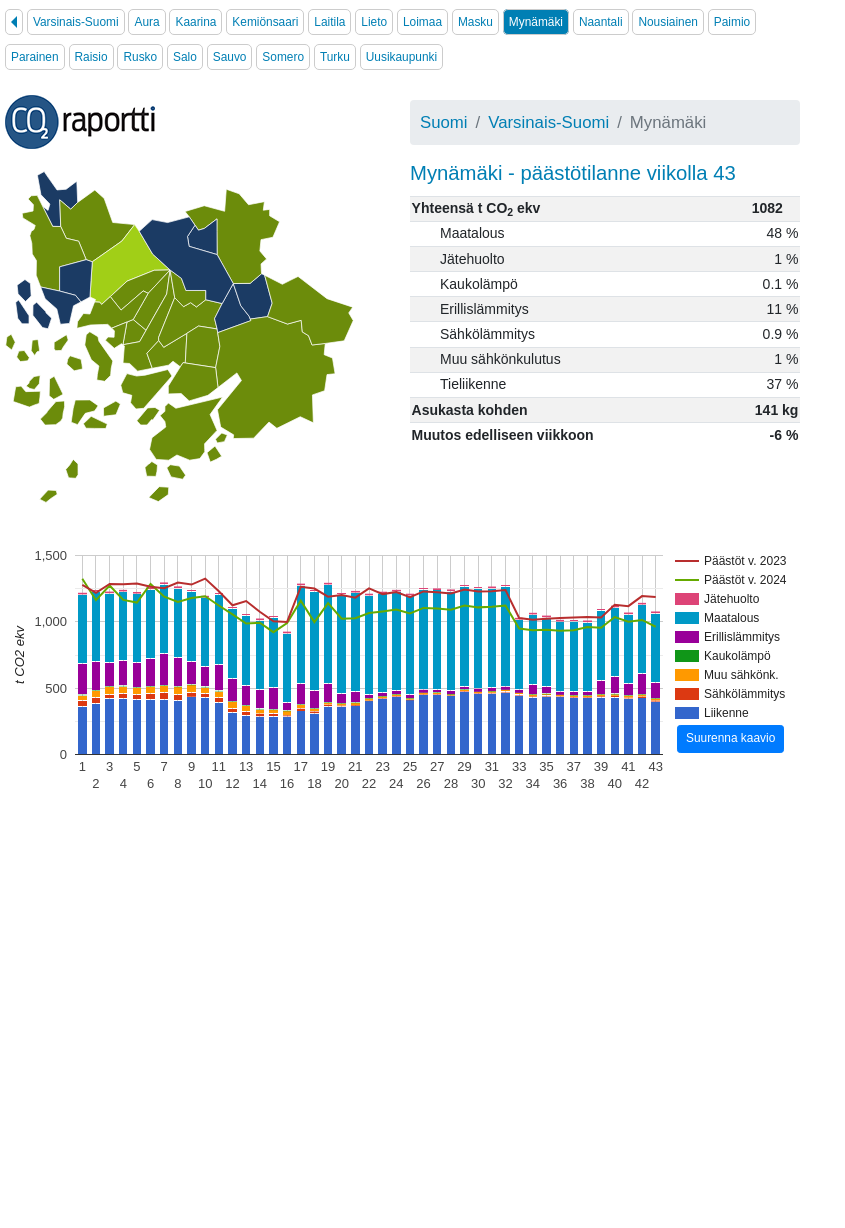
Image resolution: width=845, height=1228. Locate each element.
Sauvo (230, 57)
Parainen (35, 57)
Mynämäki (536, 22)
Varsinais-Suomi (76, 22)
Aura (146, 22)
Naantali (601, 22)
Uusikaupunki (401, 57)
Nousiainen (668, 22)
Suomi (444, 122)
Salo (185, 57)
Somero (283, 57)
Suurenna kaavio (730, 738)
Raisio (91, 57)
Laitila (329, 22)
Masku (475, 22)
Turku (335, 57)
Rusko (140, 57)
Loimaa (422, 22)
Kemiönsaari (265, 22)
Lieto (374, 22)
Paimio (732, 22)
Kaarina (195, 22)
